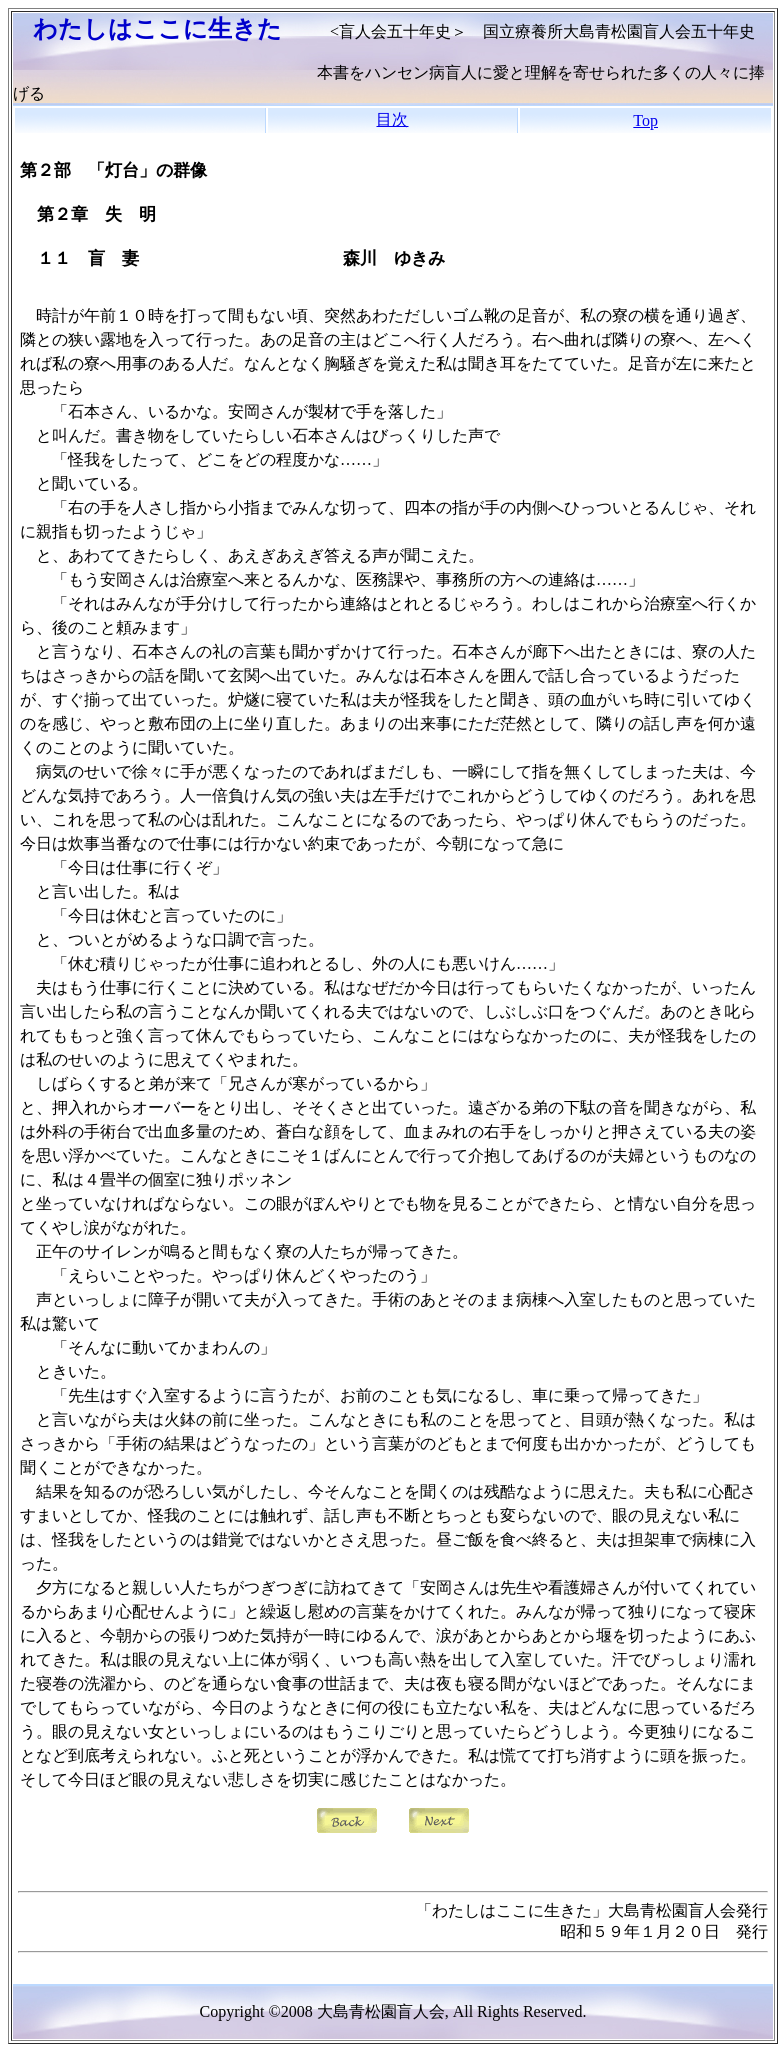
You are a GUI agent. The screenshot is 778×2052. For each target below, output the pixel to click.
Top (645, 120)
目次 (392, 119)
